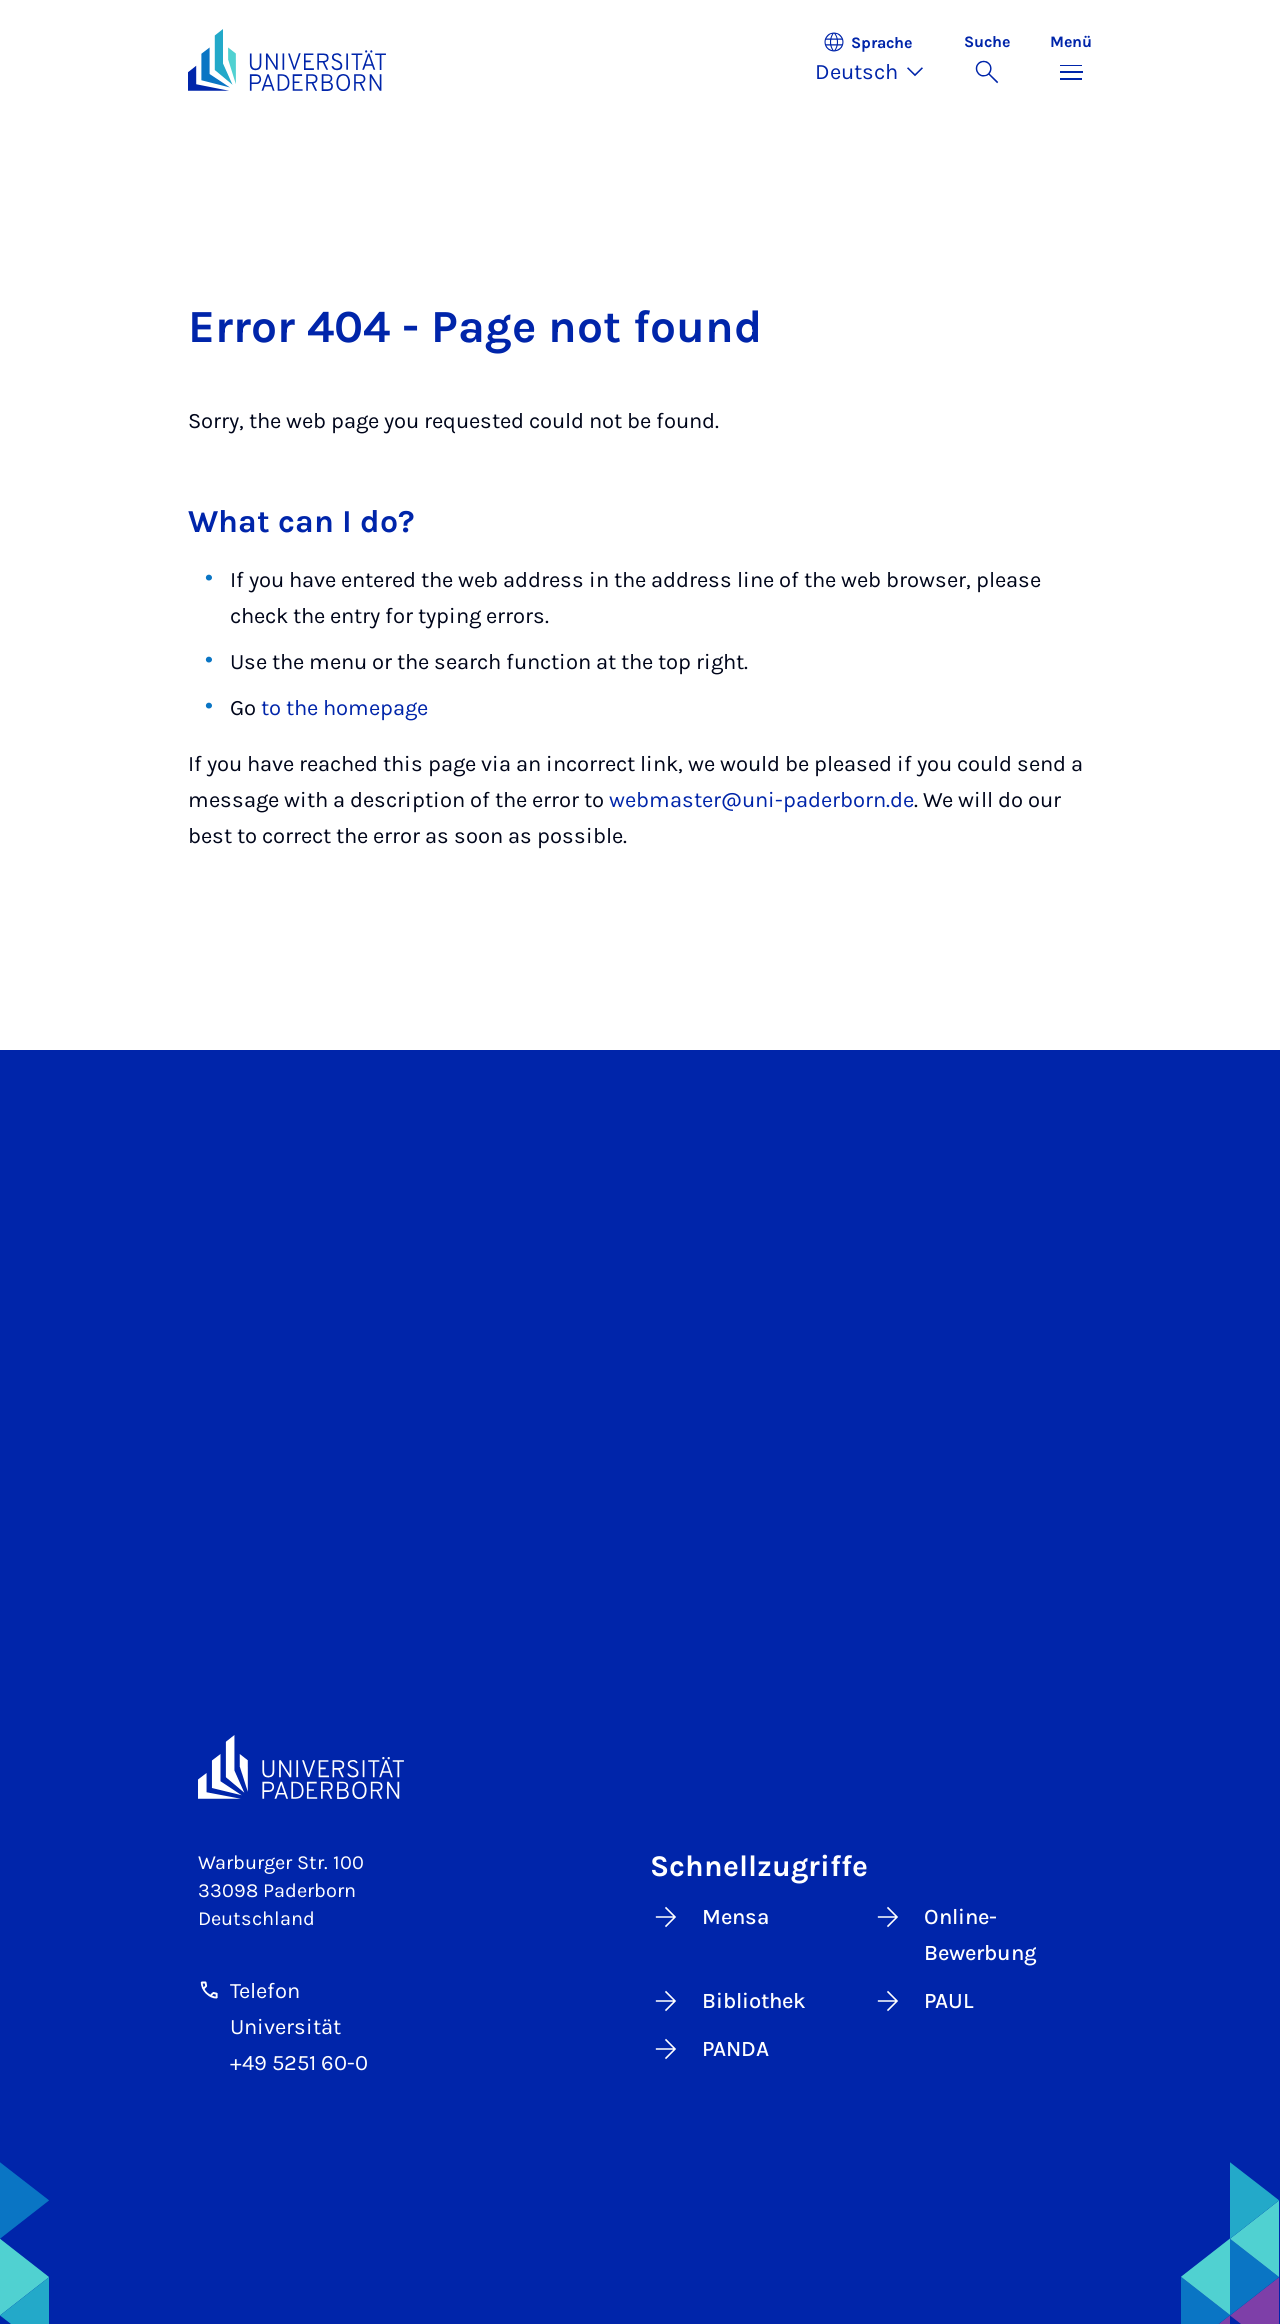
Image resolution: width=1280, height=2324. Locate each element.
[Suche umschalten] (987, 60)
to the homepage (344, 708)
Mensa (709, 1917)
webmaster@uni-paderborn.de (761, 800)
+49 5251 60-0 (299, 2063)
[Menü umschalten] (1071, 60)
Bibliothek (728, 2001)
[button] (879, 60)
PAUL (923, 2001)
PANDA (709, 2049)
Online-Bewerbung (954, 1933)
